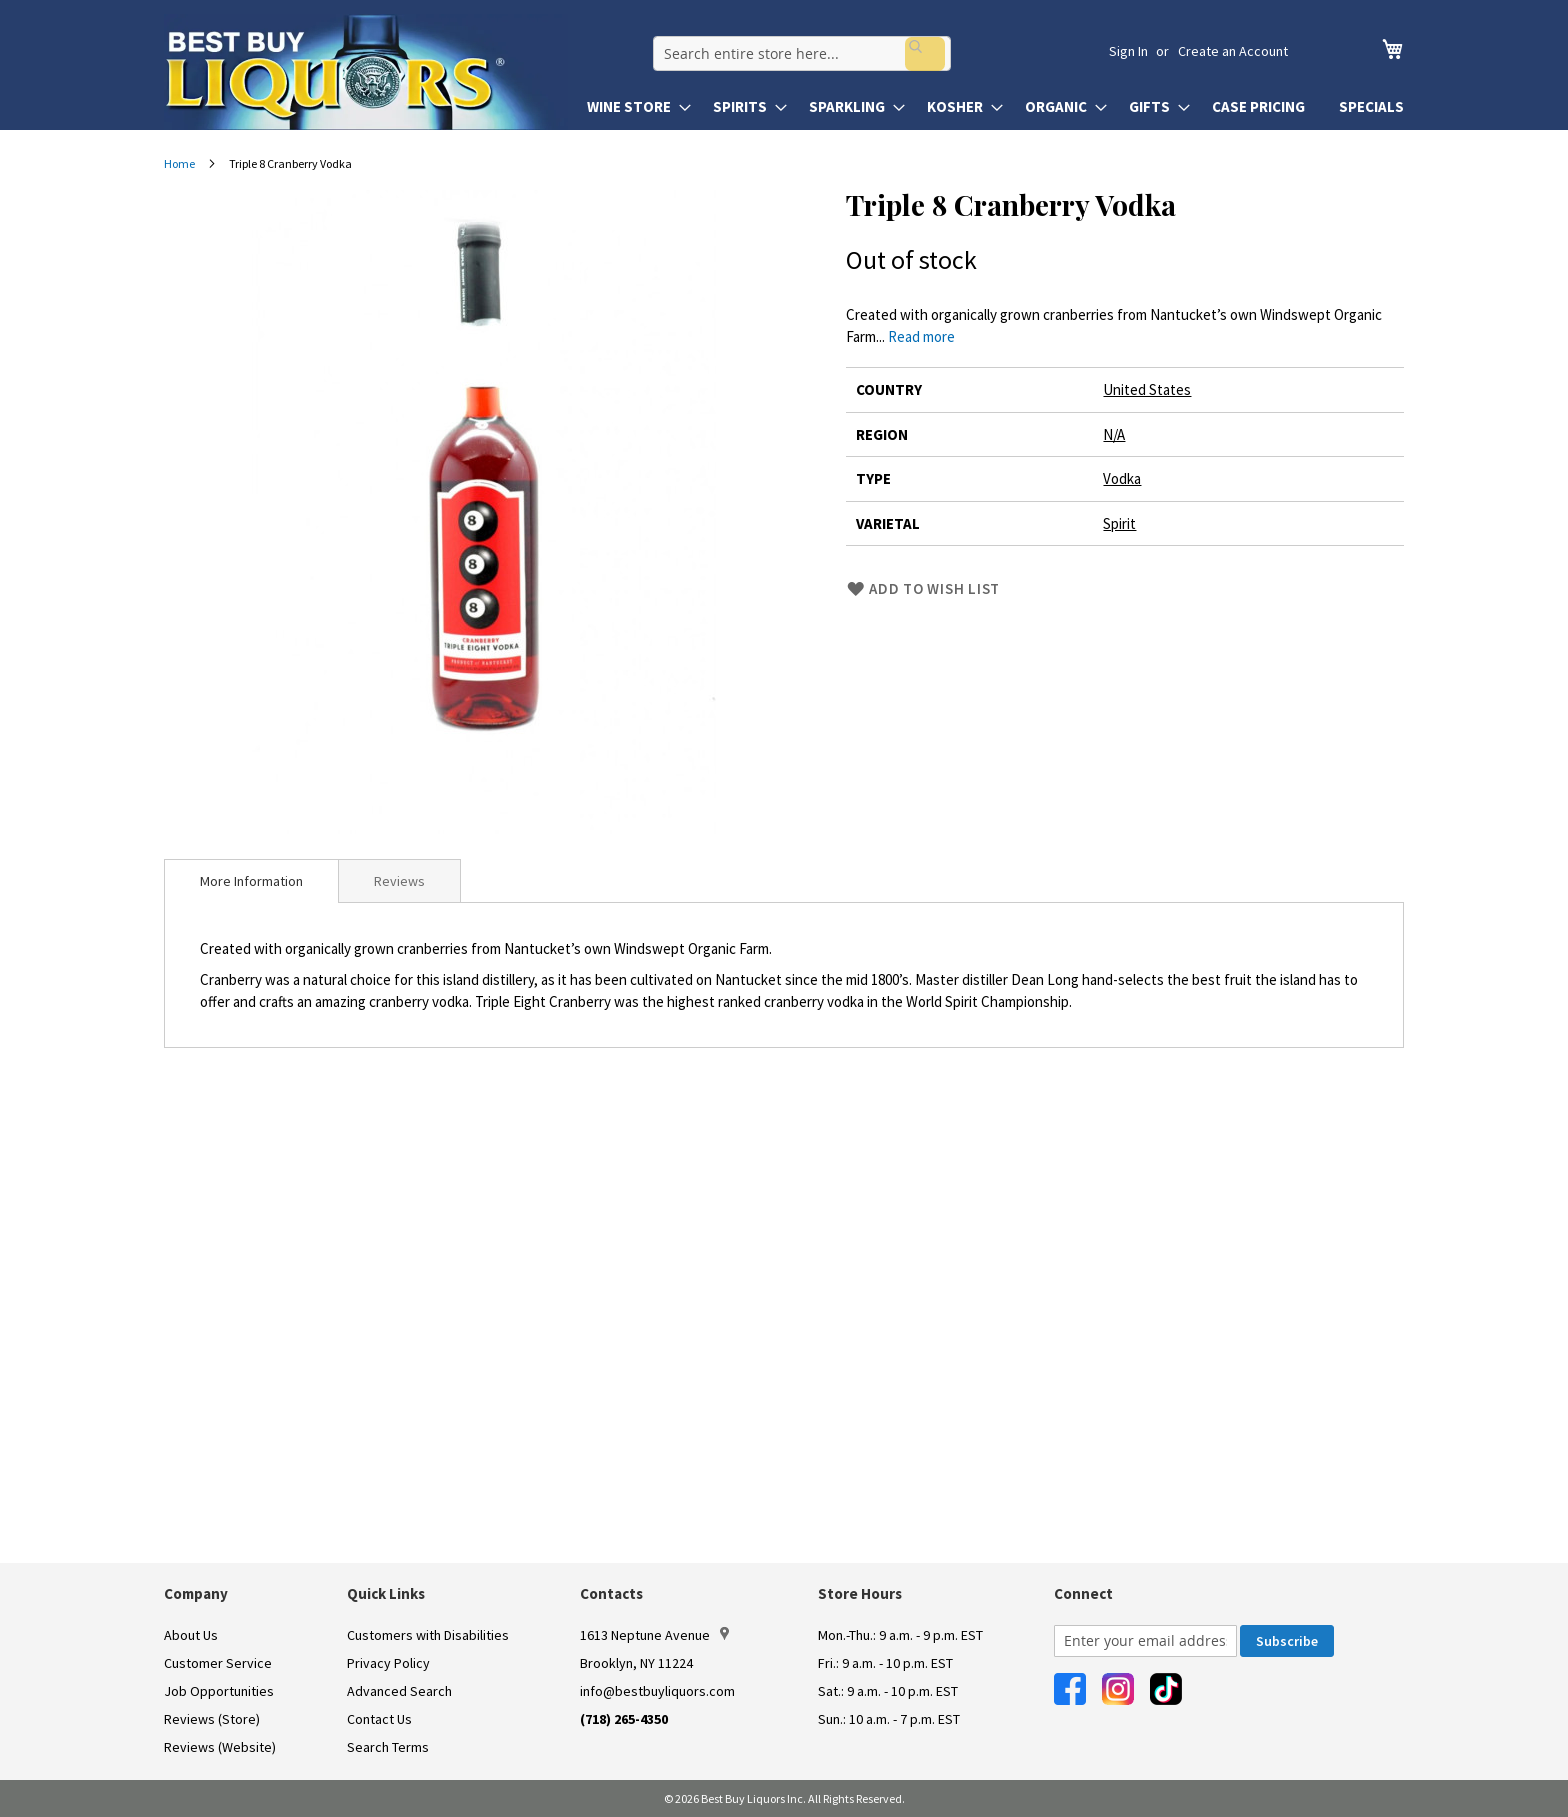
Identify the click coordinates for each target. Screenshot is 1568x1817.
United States (1147, 389)
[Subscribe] (1287, 1641)
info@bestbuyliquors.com (657, 1691)
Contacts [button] (611, 1593)
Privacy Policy (388, 1663)
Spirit (1119, 523)
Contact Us (379, 1719)
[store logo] (366, 72)
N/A (1114, 434)
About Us (191, 1635)
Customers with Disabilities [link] (428, 1635)
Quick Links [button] (386, 1593)
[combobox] (850, 51)
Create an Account (1233, 51)
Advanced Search (399, 1691)
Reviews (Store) (212, 1719)
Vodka (1122, 478)
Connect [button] (1083, 1593)
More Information (251, 881)
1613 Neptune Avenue (654, 1635)
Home (179, 163)
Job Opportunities (219, 1691)
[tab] (251, 881)
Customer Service (218, 1663)
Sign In (1128, 51)
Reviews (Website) (220, 1747)
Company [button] (196, 1593)
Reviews (399, 881)
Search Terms (388, 1747)
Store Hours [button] (860, 1593)
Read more (921, 336)
